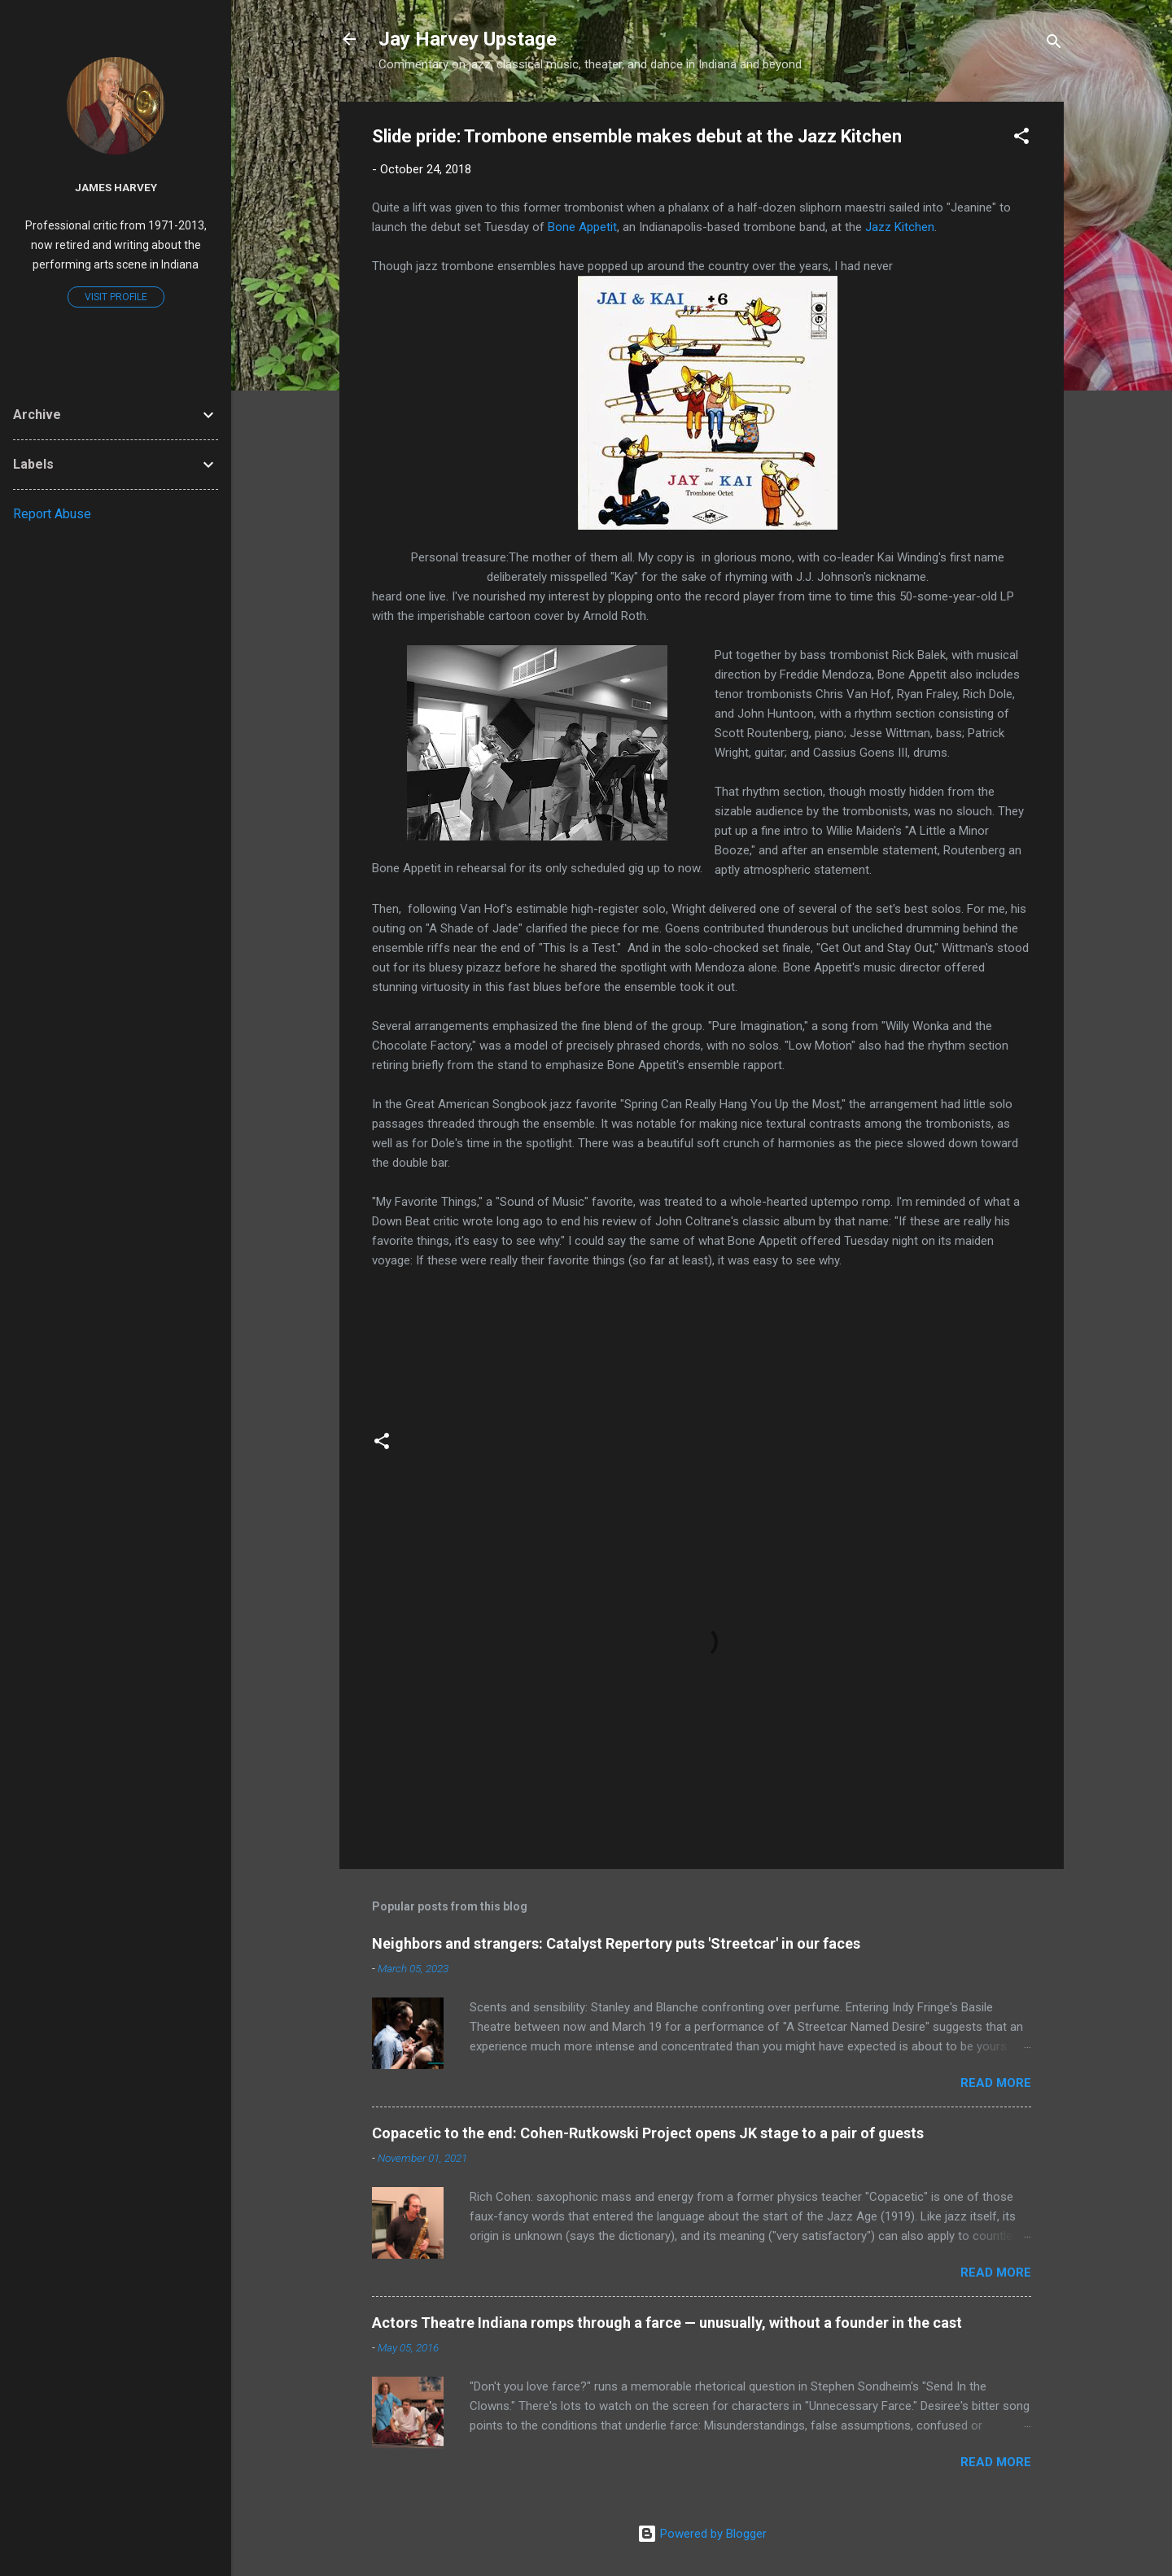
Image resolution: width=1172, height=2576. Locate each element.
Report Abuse (52, 514)
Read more (995, 2083)
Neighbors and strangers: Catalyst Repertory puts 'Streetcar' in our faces (616, 1943)
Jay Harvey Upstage (467, 39)
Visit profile (116, 297)
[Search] (1054, 44)
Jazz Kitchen (899, 227)
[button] (1021, 138)
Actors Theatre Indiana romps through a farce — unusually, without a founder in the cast (667, 2322)
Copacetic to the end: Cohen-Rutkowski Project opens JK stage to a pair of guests (648, 2133)
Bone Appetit (582, 227)
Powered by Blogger (702, 2533)
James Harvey (116, 187)
